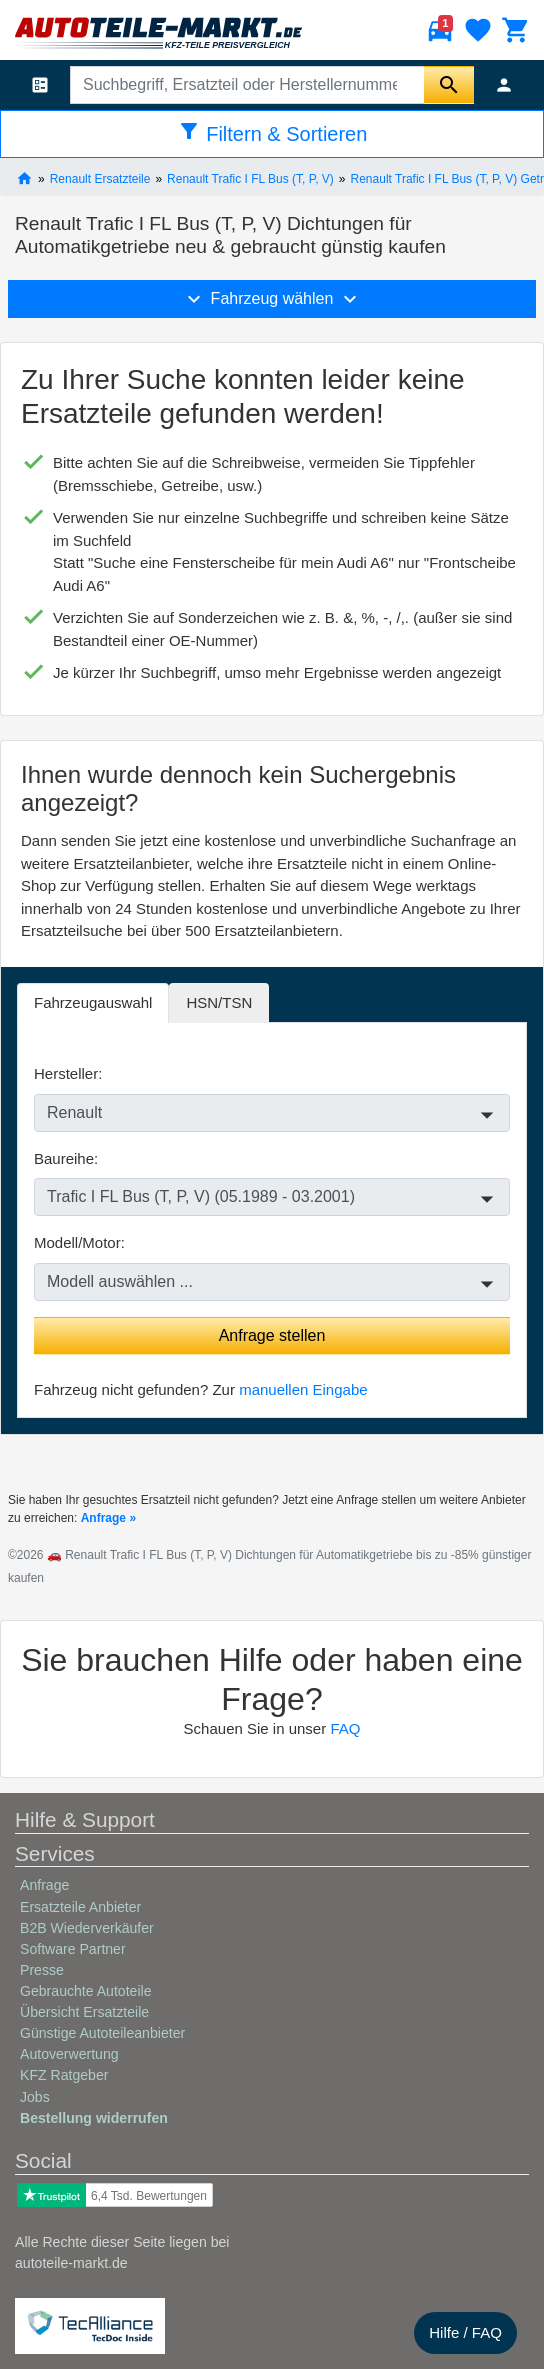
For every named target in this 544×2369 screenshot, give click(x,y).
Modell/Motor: (79, 1242)
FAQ (345, 1728)
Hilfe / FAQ (465, 2332)
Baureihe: (66, 1158)
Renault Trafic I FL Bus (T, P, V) (250, 178)
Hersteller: (68, 1073)
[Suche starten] (449, 85)
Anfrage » (108, 1518)
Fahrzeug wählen (272, 299)
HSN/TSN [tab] (219, 1002)
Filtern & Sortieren (272, 132)
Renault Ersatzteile (100, 178)
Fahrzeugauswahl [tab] (93, 1002)
